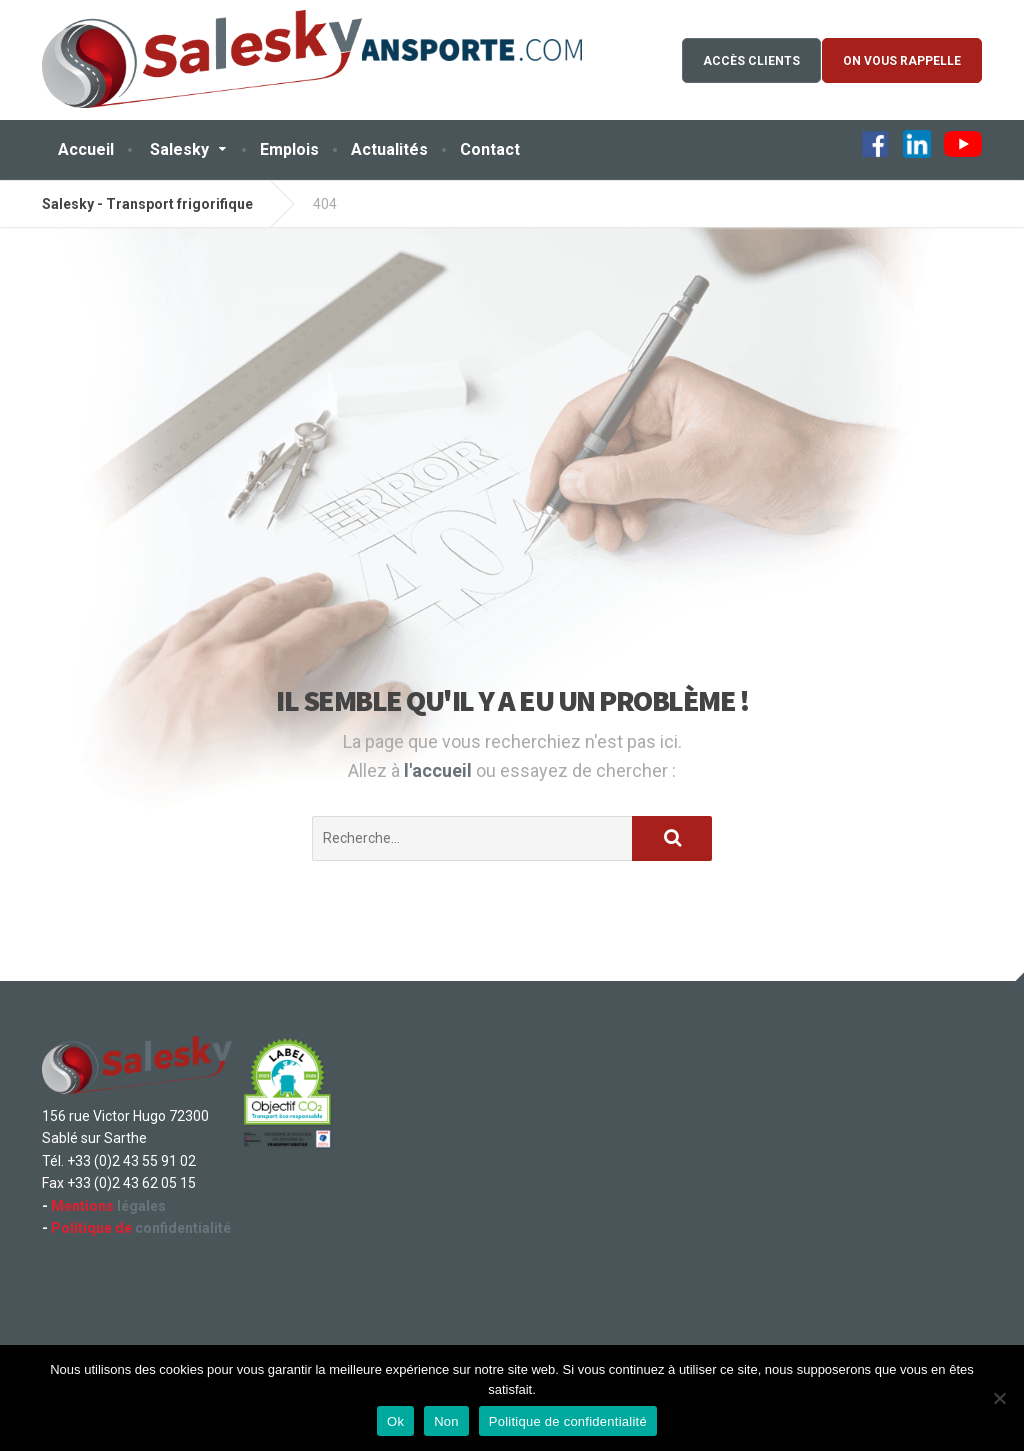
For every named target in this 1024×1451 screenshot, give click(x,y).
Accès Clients (751, 61)
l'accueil (440, 770)
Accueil (86, 149)
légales (108, 1206)
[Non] (999, 1398)
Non (446, 1421)
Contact (490, 149)
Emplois (289, 149)
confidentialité (141, 1228)
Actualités (389, 149)
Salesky (179, 149)
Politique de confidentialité (568, 1421)
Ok (395, 1421)
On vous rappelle (902, 61)
